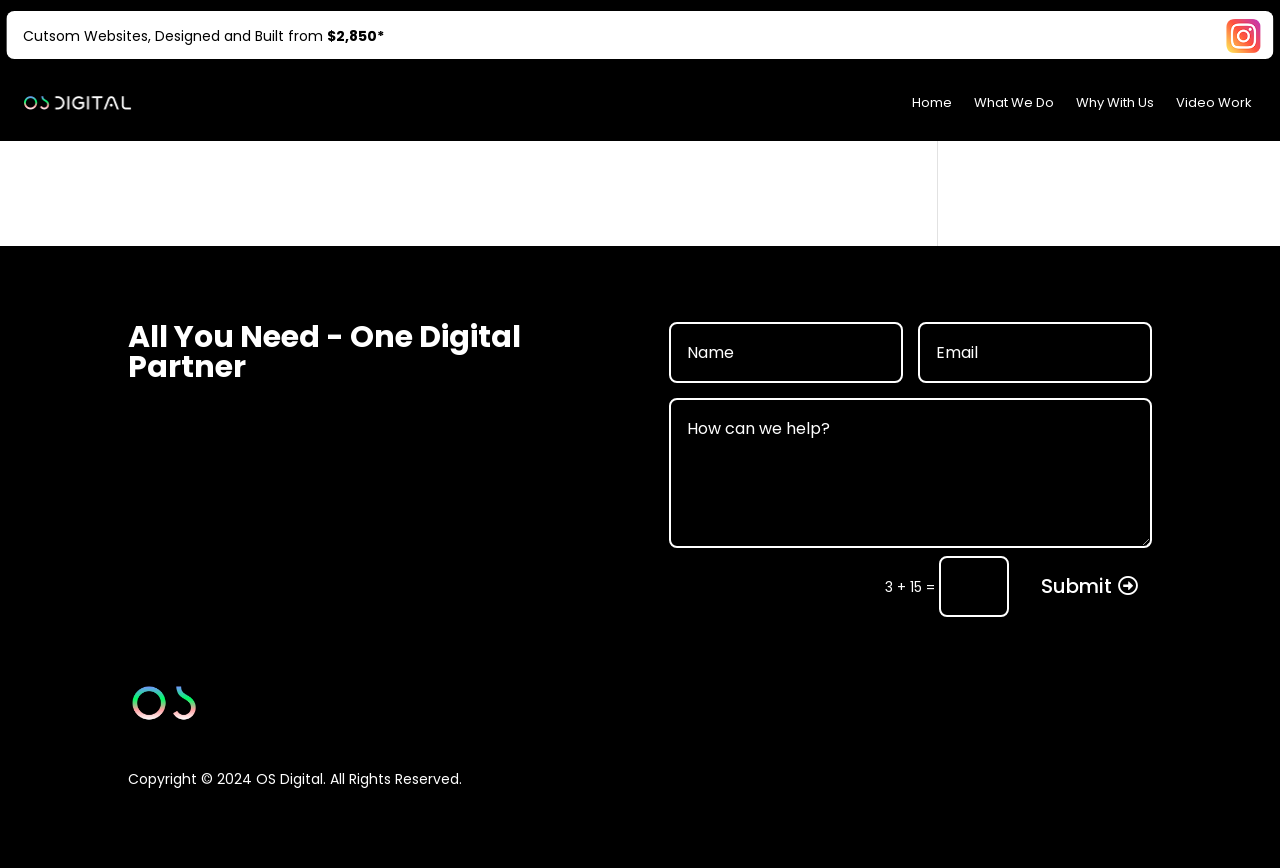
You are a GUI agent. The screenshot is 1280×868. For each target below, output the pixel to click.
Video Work (1214, 102)
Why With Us (1115, 102)
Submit (1076, 586)
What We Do (1014, 102)
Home (932, 102)
